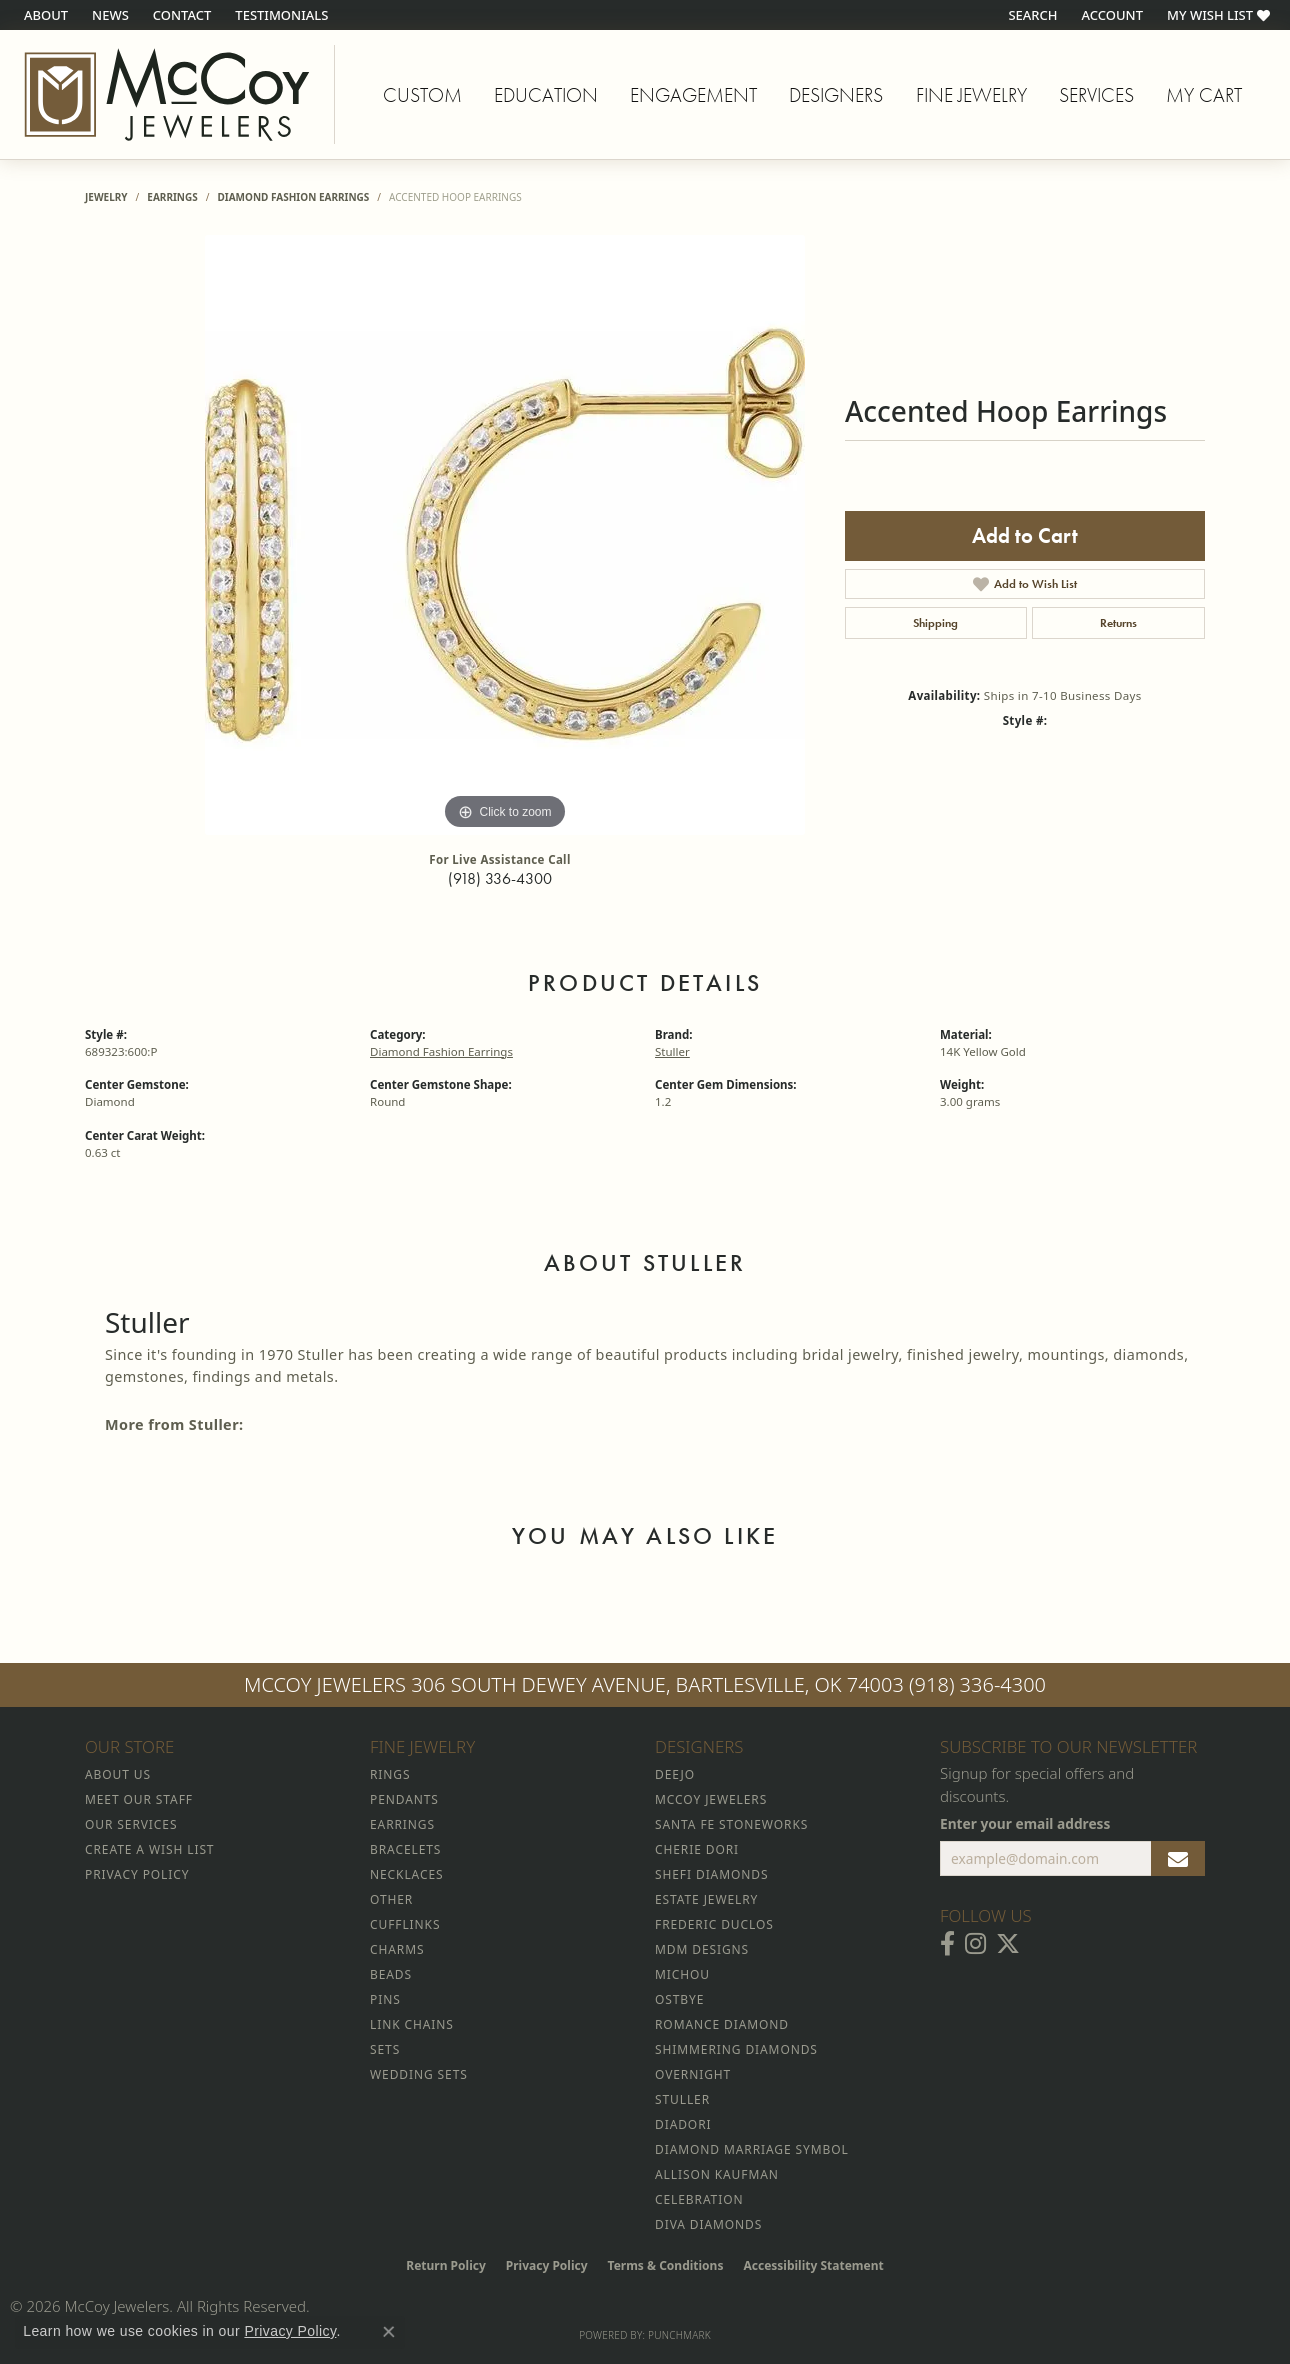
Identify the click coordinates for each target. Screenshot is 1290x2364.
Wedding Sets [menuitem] (419, 2074)
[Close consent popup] (389, 2332)
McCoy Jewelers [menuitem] (711, 1799)
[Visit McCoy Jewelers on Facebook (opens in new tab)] (947, 1944)
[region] (505, 535)
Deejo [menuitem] (675, 1774)
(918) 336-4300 (500, 878)
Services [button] (1096, 95)
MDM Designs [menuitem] (702, 1949)
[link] (44, 15)
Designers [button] (836, 95)
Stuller (672, 1051)
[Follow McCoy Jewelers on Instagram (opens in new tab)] (975, 1944)
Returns (1118, 623)
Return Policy (446, 2265)
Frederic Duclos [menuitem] (714, 1924)
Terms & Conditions (666, 2265)
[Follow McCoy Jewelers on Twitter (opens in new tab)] (1008, 1944)
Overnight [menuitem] (693, 2074)
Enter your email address (1025, 1823)
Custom (422, 95)
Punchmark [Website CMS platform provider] (679, 2335)
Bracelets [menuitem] (405, 1849)
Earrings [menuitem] (402, 1824)
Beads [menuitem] (391, 1974)
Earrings (172, 197)
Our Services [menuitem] (131, 1824)
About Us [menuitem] (118, 1774)
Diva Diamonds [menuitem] (708, 2224)
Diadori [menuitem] (683, 2124)
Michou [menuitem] (682, 1974)
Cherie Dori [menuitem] (697, 1849)
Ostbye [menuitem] (679, 1999)
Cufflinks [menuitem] (405, 1924)
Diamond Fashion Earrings (293, 197)
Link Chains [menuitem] (412, 2024)
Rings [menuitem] (390, 1774)
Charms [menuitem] (397, 1949)
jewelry (106, 197)
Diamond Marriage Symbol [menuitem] (752, 2149)
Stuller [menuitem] (682, 2099)
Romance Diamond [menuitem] (722, 2024)
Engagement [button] (693, 95)
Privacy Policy (547, 2265)
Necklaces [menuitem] (406, 1874)
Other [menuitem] (391, 1899)
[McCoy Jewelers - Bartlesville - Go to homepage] (167, 94)
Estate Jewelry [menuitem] (706, 1899)
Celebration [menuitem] (699, 2199)
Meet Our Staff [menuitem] (139, 1799)
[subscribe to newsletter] (1178, 1859)
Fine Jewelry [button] (971, 95)
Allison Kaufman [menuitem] (717, 2174)
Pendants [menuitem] (404, 1799)
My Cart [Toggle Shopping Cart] (1204, 95)
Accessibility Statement (813, 2265)
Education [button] (546, 95)
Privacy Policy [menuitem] (137, 1874)
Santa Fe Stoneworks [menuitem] (731, 1824)
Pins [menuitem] (385, 1999)
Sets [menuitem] (385, 2049)
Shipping (935, 623)
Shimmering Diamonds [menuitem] (736, 2049)
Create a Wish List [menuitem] (149, 1849)
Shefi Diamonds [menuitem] (711, 1874)
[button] (1030, 15)
